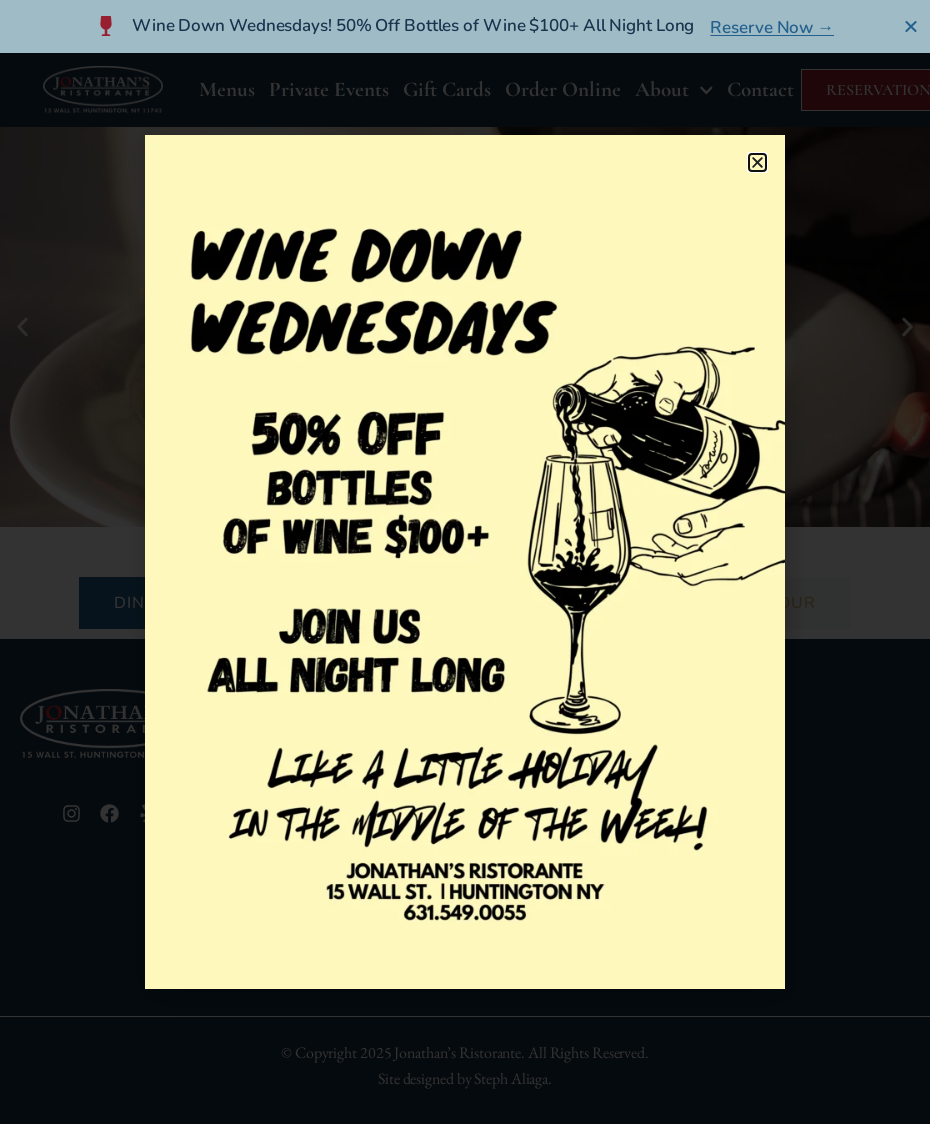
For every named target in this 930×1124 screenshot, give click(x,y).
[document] (465, 562)
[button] (757, 162)
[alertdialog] (465, 26)
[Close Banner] (911, 26)
